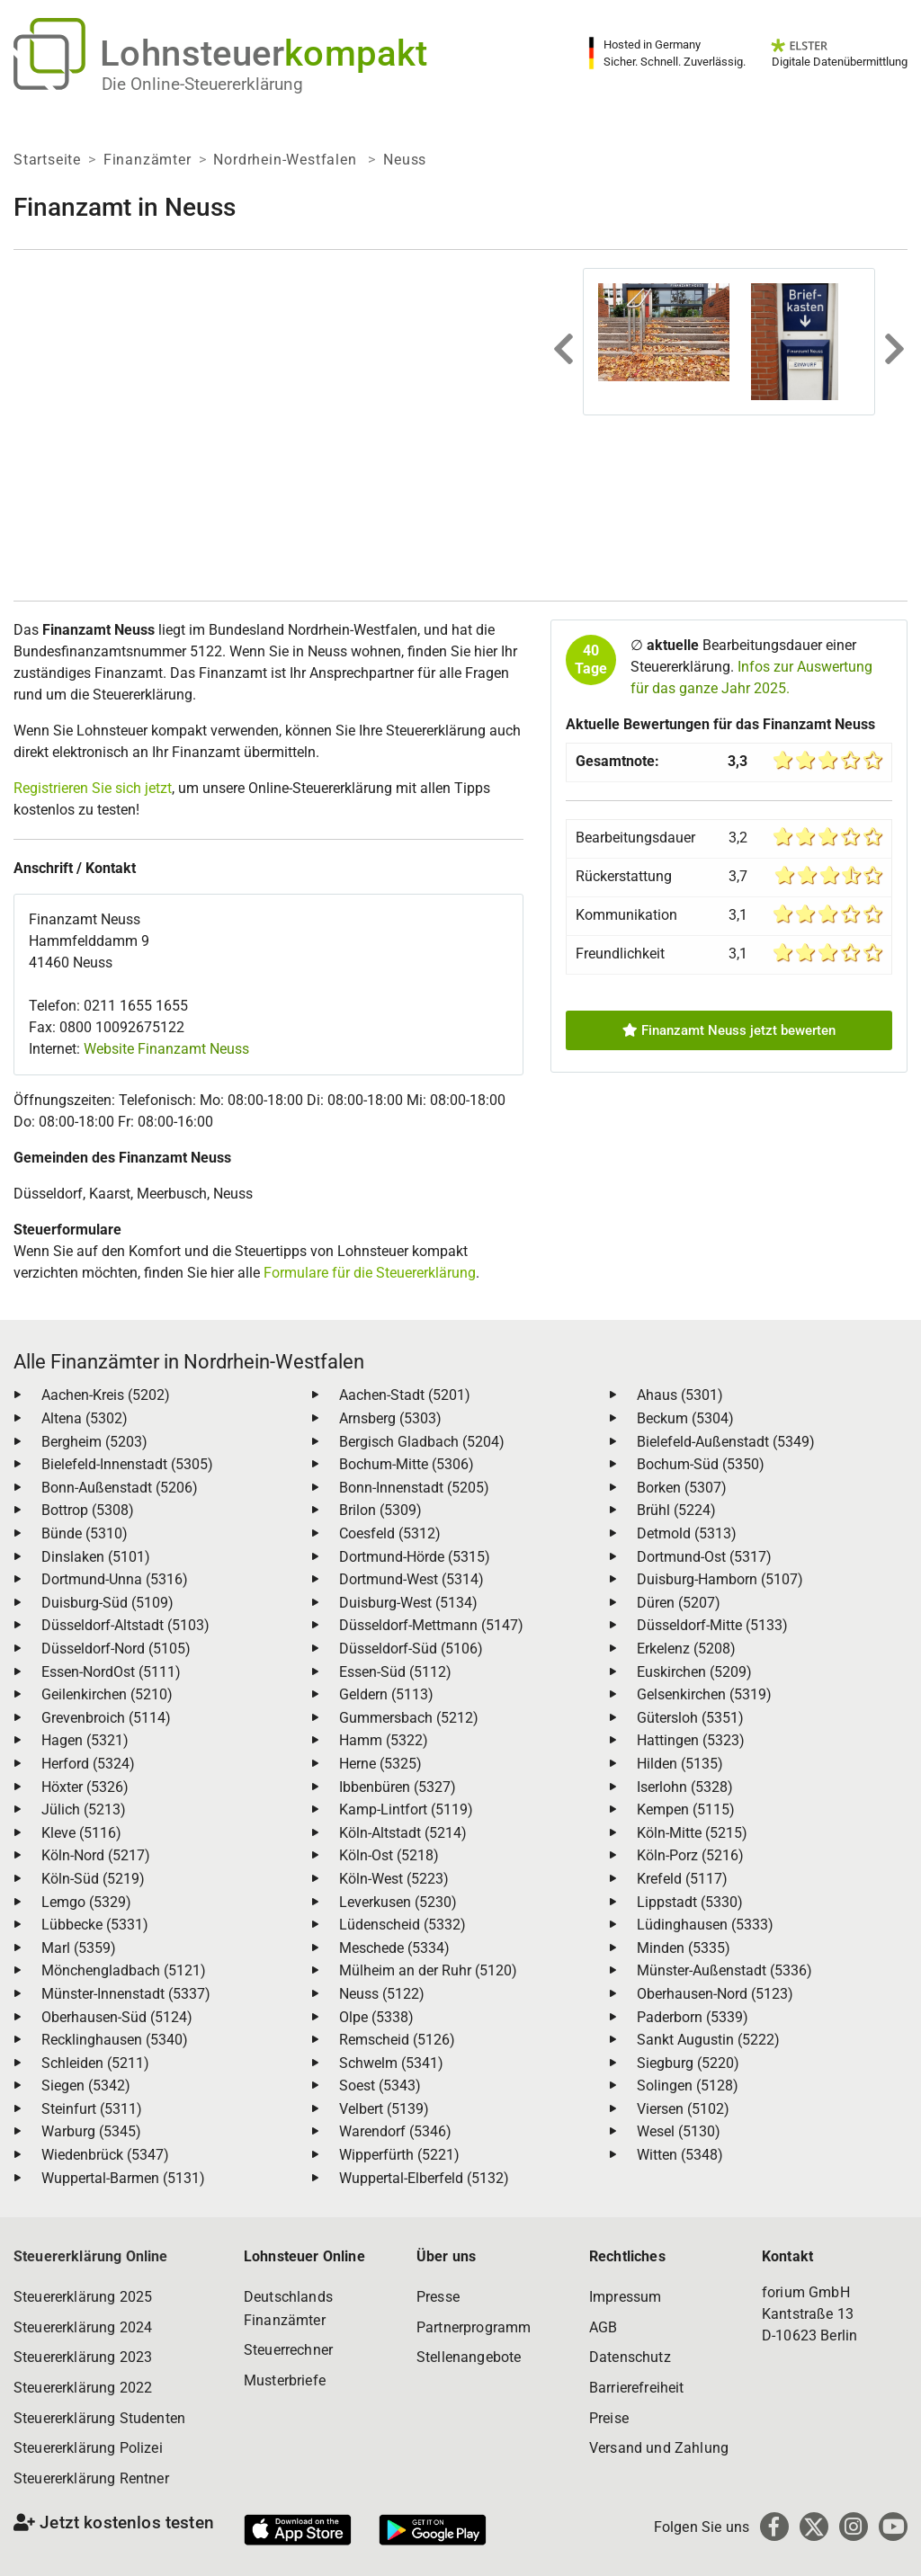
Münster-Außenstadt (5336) (724, 1970)
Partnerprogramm (473, 2327)
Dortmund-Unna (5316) (114, 1579)
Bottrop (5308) (87, 1510)
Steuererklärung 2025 (82, 2296)
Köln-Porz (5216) (690, 1855)
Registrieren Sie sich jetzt (92, 788)
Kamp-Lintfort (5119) (406, 1809)
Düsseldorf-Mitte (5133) (712, 1625)
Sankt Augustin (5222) (708, 2039)
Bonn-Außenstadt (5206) (119, 1487)
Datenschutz (630, 2357)
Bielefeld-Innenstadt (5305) (127, 1464)
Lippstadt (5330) (690, 1902)
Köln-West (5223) (394, 1878)
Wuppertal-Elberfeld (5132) (424, 2178)
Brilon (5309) (380, 1510)
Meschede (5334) (394, 1948)
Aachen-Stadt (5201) (404, 1395)
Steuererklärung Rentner (91, 2478)
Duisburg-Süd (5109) (107, 1602)
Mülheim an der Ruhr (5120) (428, 1970)
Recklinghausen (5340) (114, 2039)
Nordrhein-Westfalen (287, 159)
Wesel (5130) (678, 2131)
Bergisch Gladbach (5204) (422, 1441)
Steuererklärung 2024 (82, 2327)
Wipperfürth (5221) (399, 2154)
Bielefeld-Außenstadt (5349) (726, 1441)
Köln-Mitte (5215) (692, 1832)
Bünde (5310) (84, 1533)
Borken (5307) (682, 1487)
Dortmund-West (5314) (411, 1579)
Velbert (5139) (384, 2108)
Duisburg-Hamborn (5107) (720, 1579)
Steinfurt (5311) (91, 2108)
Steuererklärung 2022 (82, 2387)
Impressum (625, 2296)
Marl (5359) (78, 1948)
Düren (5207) (678, 1602)
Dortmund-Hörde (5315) (414, 1556)
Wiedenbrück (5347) (105, 2154)
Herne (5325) (380, 1763)
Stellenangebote (468, 2357)
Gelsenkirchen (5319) (704, 1694)
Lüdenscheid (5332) (402, 1924)
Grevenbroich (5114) (106, 1717)
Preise (609, 2418)
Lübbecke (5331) (94, 1924)
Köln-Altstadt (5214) (403, 1832)
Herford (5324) (88, 1763)
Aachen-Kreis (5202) (105, 1395)
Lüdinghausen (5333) (705, 1924)
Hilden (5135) (680, 1763)
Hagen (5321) (85, 1740)
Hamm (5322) (383, 1740)
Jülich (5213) (83, 1809)
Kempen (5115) (686, 1809)
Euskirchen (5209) (694, 1671)
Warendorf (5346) (395, 2131)
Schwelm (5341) (391, 2063)
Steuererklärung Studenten (99, 2418)
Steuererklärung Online (90, 2256)
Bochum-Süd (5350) (701, 1464)
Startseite (47, 159)
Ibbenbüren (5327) (397, 1787)
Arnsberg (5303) (390, 1418)
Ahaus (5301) (680, 1395)
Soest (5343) (380, 2085)
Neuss (404, 159)
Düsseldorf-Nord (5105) (116, 1648)
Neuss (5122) (382, 1993)
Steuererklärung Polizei (88, 2447)
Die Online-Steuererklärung (202, 84)
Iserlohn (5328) (685, 1787)
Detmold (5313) (687, 1533)
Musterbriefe (285, 2380)
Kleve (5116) (81, 1832)
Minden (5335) (683, 1948)
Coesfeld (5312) (390, 1533)
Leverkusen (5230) (398, 1902)
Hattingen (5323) (691, 1740)
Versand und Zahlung (659, 2447)
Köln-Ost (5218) (389, 1855)
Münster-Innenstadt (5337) (125, 1993)
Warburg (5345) (91, 2131)
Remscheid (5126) (397, 2039)
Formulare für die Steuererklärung (370, 1272)
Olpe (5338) (376, 2017)
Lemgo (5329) (86, 1902)
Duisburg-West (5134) (408, 1602)
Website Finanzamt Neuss (166, 1048)
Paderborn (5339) (692, 2017)
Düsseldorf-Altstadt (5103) (125, 1625)
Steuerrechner (288, 2349)
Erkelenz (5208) (686, 1648)
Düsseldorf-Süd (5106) (411, 1648)
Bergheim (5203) (94, 1441)
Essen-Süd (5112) (395, 1671)
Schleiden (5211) (95, 2063)
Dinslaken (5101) (95, 1556)
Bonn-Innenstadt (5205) (414, 1487)
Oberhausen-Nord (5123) (715, 1993)
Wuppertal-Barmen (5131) (123, 2178)
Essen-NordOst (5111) (111, 1671)
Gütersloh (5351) (690, 1717)
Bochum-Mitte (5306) (406, 1464)
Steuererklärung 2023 (82, 2357)
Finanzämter (147, 159)
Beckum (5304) (685, 1418)
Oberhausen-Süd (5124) (116, 2017)
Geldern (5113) (386, 1694)
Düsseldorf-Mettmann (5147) (431, 1625)
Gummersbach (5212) (408, 1717)
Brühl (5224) (676, 1510)
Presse (438, 2296)
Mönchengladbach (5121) (123, 1970)
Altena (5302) (84, 1418)
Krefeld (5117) (682, 1878)
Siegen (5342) (85, 2085)
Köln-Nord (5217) (95, 1855)
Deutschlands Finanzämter (288, 2308)
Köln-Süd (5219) (93, 1878)
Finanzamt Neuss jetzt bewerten (729, 1030)
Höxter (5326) (85, 1787)
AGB (603, 2327)
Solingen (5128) (687, 2085)
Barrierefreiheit (636, 2387)
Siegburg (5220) (688, 2063)
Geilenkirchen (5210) (107, 1694)
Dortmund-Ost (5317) (704, 1556)
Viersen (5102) (683, 2108)
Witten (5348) (680, 2154)
